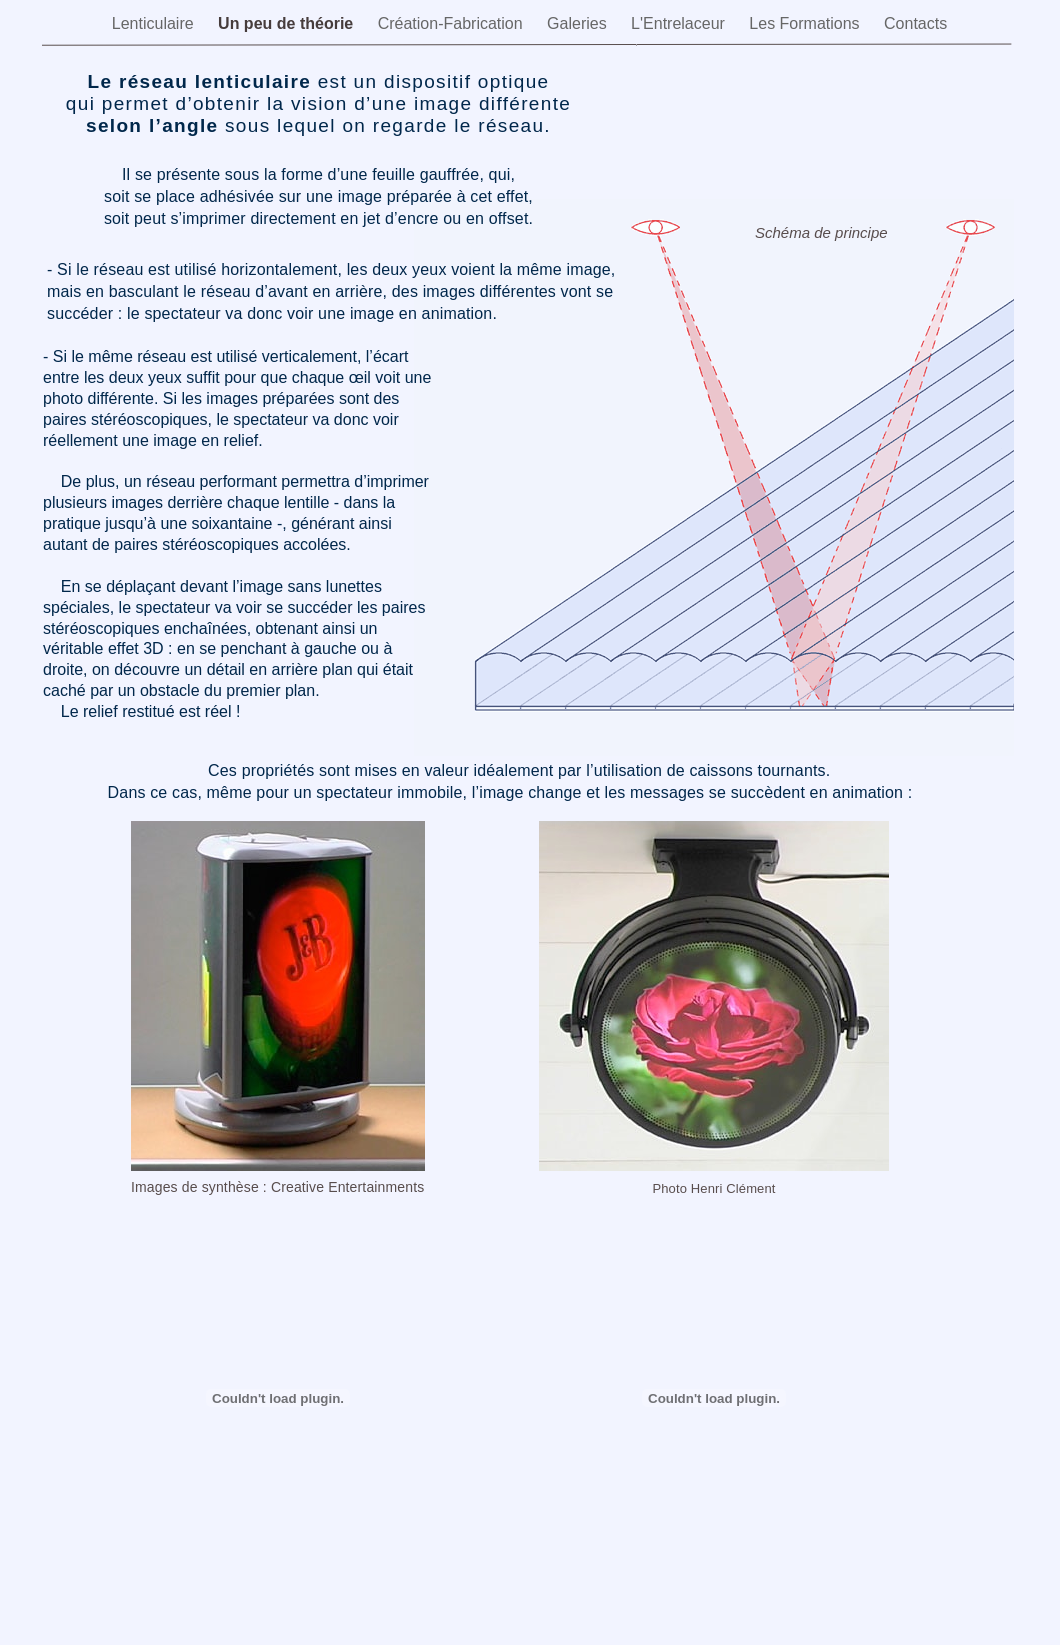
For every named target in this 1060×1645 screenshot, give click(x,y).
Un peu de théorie (288, 23)
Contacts (915, 23)
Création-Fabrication (452, 23)
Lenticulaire (155, 23)
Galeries (579, 23)
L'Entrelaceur (680, 23)
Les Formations (806, 23)
